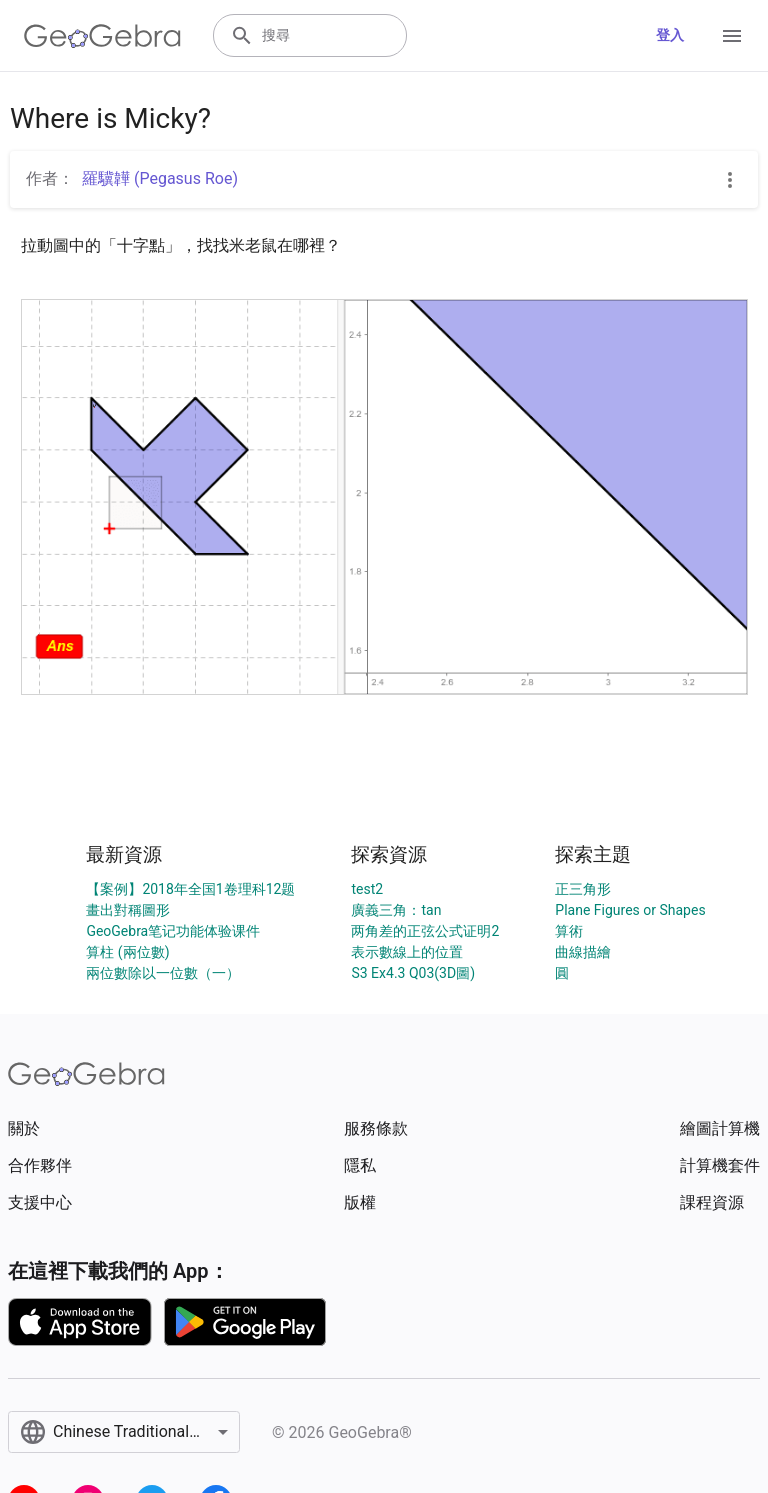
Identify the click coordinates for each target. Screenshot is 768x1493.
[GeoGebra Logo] (102, 36)
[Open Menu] (732, 36)
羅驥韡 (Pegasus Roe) (160, 178)
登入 (670, 35)
